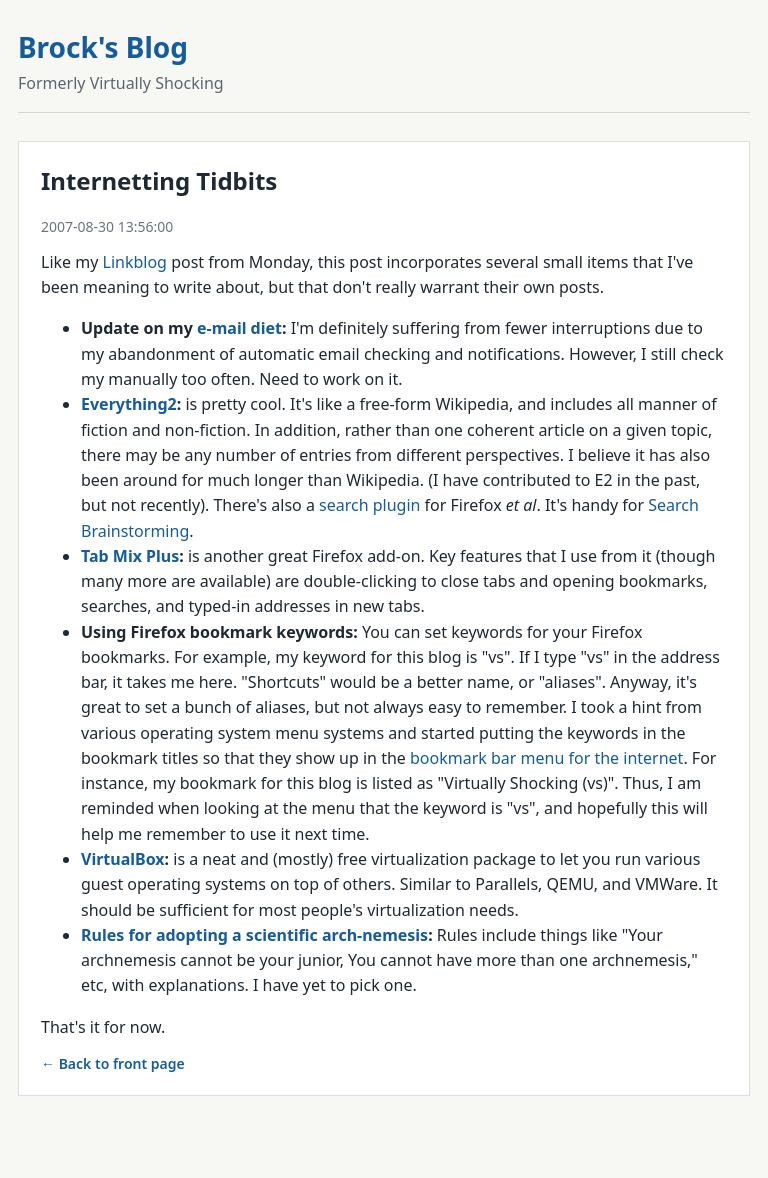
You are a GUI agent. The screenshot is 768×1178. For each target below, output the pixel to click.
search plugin (369, 505)
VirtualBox (123, 859)
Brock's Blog (103, 47)
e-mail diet (239, 328)
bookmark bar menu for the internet (546, 758)
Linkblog (135, 262)
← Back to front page (113, 1063)
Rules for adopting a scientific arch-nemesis (254, 935)
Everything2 (129, 404)
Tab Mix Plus (130, 556)
